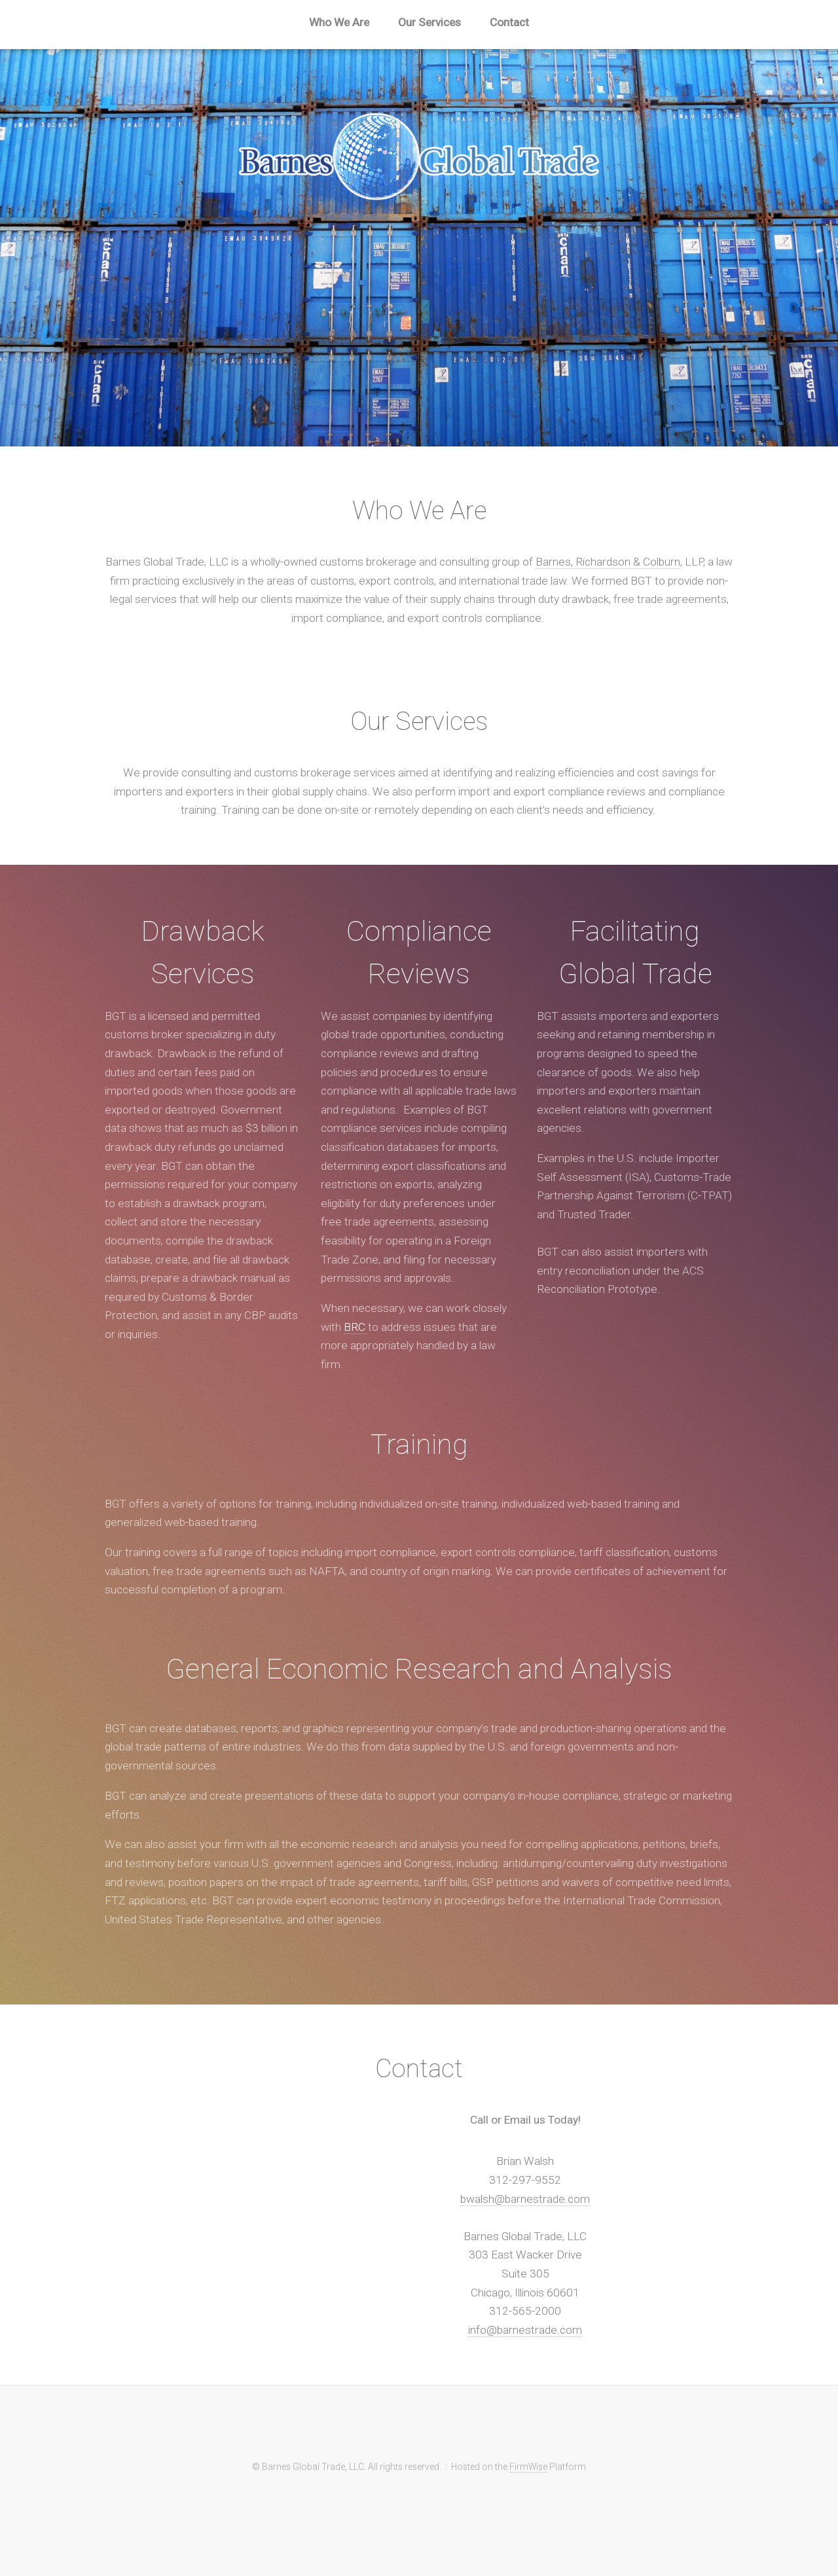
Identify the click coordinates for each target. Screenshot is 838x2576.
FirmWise (528, 2466)
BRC (356, 1326)
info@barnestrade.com (525, 2329)
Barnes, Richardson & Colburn (608, 561)
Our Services (429, 22)
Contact (509, 22)
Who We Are (339, 22)
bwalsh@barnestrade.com (525, 2198)
